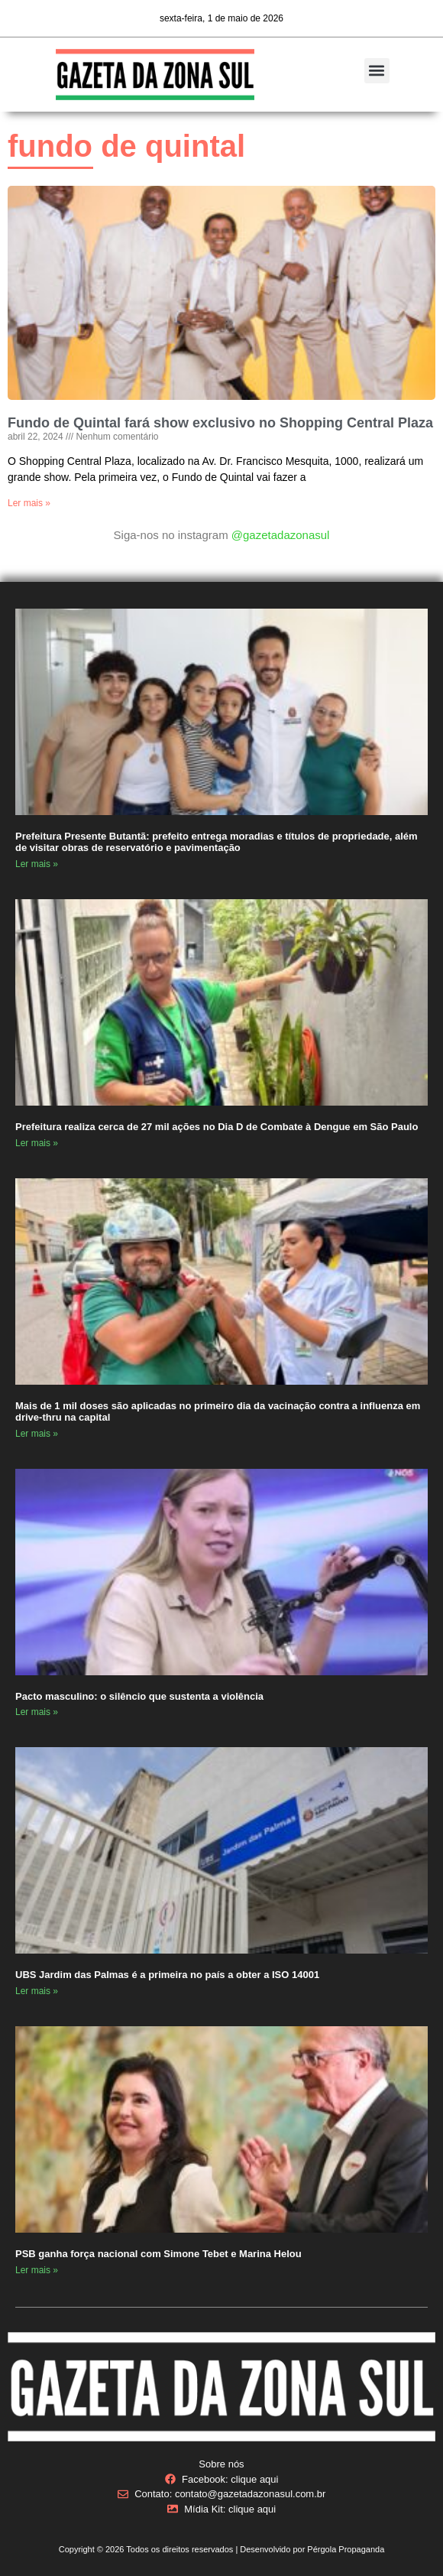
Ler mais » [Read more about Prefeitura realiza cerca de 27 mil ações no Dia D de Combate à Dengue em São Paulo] (36, 1143)
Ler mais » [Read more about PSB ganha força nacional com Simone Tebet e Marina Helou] (36, 2270)
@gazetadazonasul (280, 534)
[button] (377, 70)
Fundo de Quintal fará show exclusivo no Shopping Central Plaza (220, 422)
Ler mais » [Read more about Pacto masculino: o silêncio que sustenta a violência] (36, 1712)
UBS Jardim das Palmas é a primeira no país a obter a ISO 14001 (167, 1974)
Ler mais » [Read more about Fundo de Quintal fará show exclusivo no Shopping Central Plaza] (29, 503)
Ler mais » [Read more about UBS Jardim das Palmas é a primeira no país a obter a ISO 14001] (36, 1991)
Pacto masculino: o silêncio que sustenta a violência (139, 1696)
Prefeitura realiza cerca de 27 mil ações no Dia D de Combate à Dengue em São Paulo (216, 1126)
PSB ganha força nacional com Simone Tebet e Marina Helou (158, 2253)
